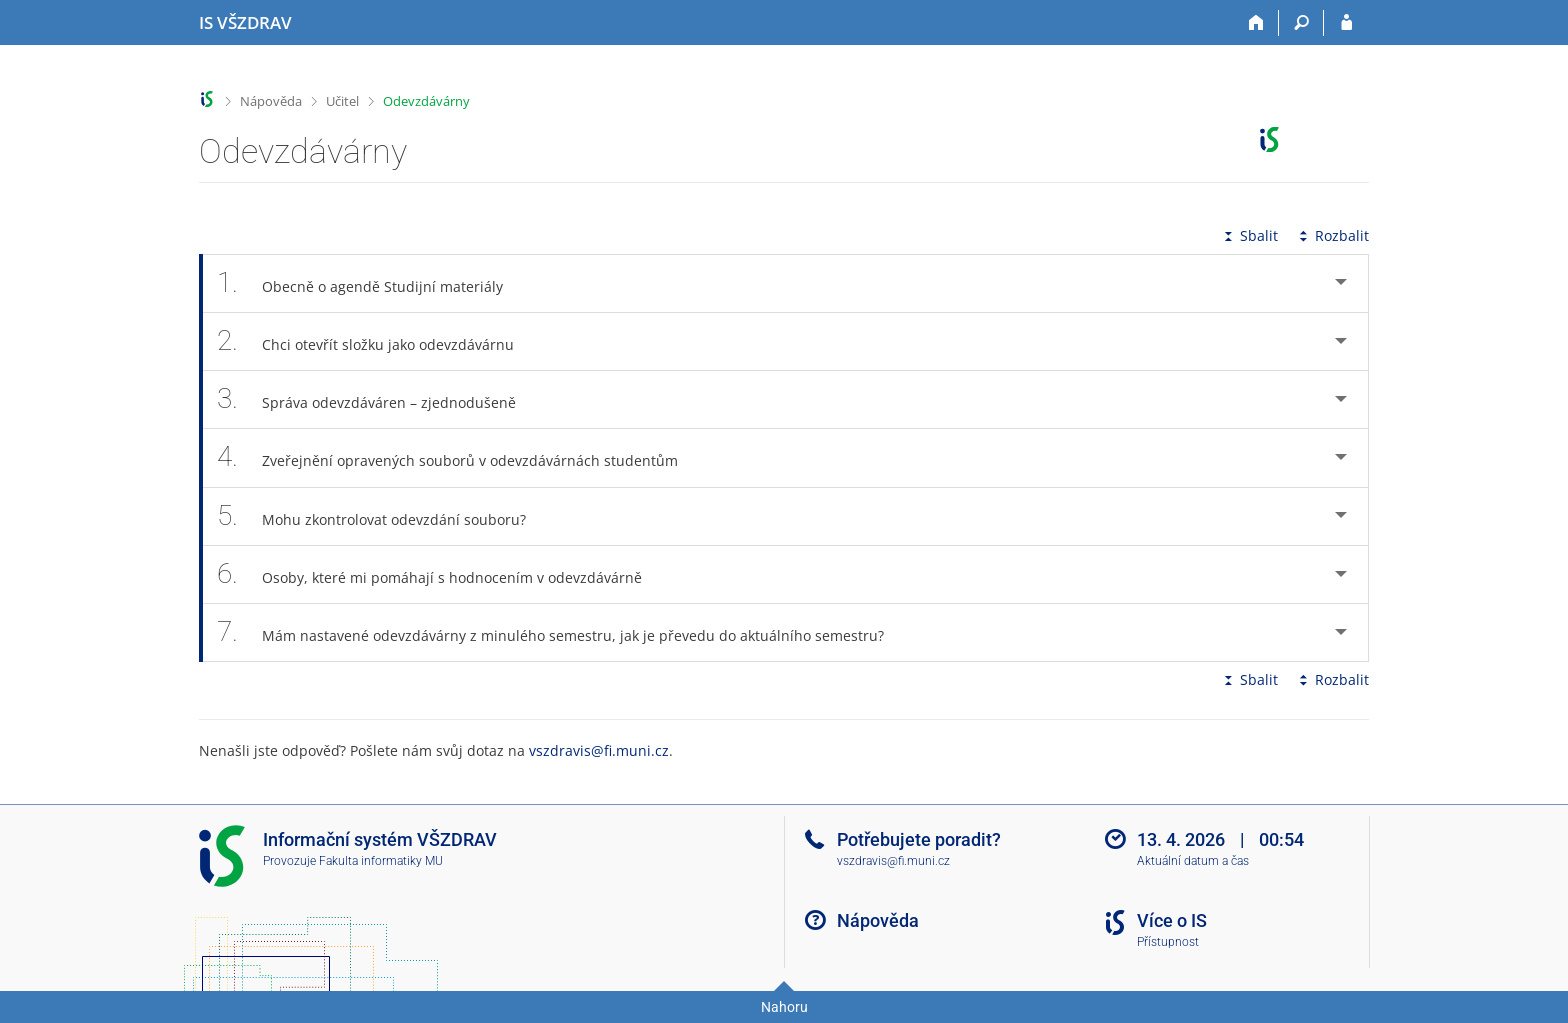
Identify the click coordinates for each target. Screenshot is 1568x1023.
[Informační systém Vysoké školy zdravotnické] (245, 23)
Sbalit (1249, 235)
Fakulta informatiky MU (381, 861)
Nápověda (271, 101)
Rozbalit (1332, 235)
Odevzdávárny (426, 101)
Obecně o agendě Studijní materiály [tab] (371, 283)
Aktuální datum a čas (1193, 861)
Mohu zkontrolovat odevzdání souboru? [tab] (382, 516)
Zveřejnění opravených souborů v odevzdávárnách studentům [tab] (458, 457)
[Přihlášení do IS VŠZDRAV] (1346, 23)
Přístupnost (1168, 942)
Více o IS (1172, 920)
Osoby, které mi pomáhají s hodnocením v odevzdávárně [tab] (440, 574)
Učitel (342, 101)
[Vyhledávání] (1301, 23)
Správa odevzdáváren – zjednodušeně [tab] (377, 399)
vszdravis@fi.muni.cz (599, 750)
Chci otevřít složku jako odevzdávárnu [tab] (376, 341)
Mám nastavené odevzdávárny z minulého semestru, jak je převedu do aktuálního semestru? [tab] (561, 632)
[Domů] (1256, 23)
